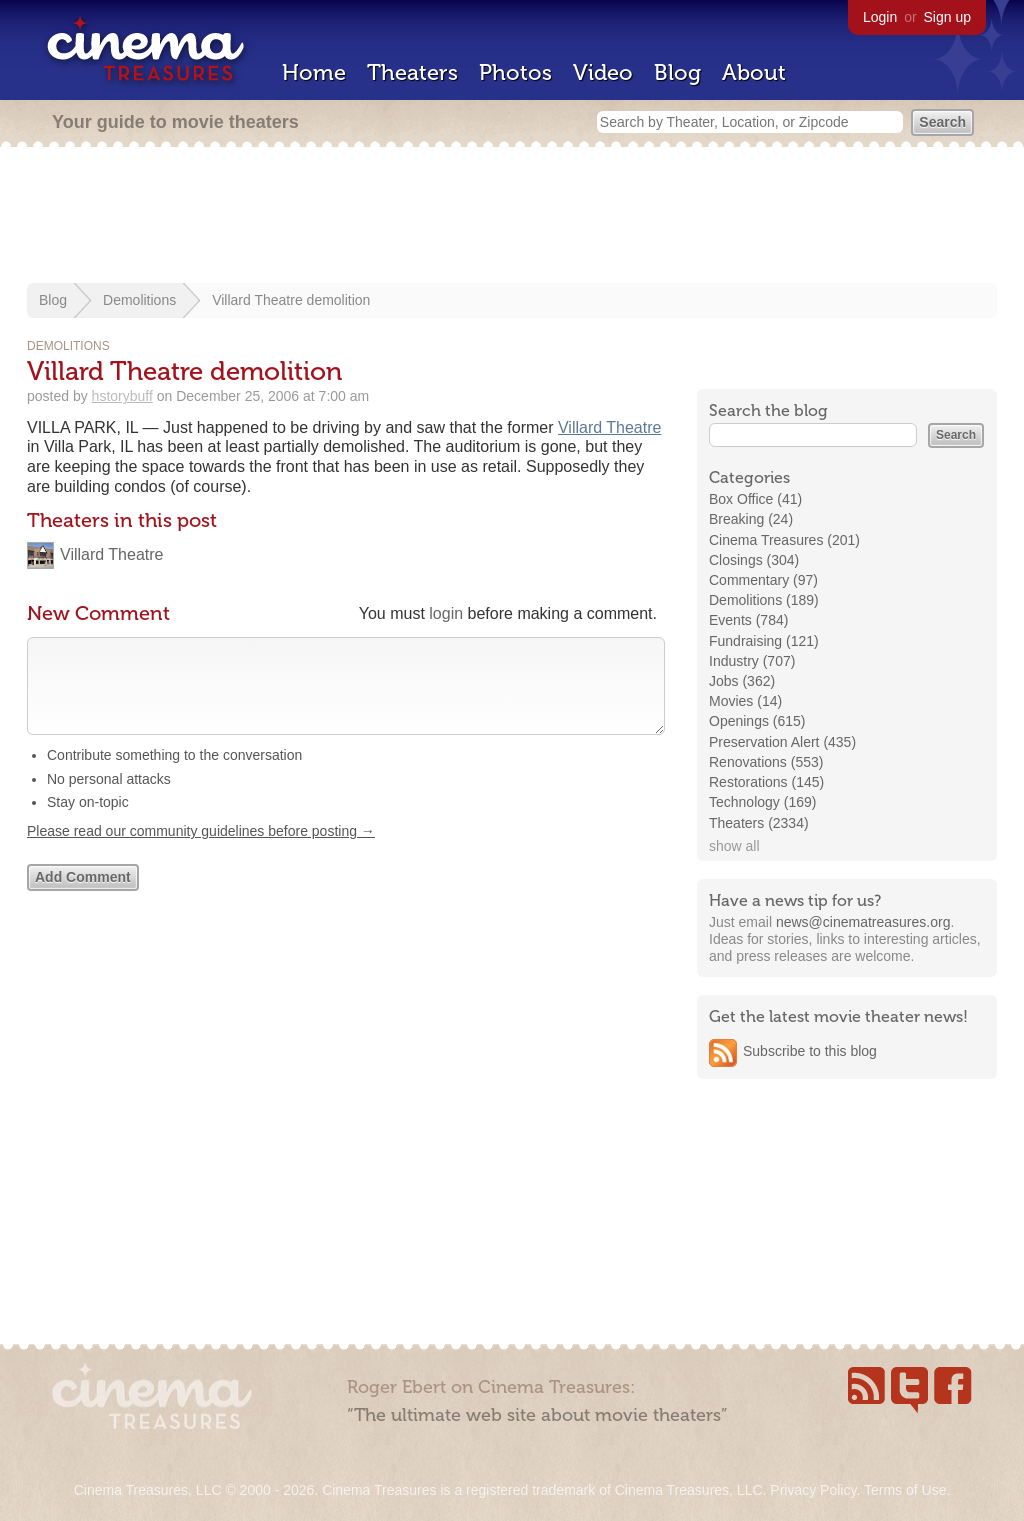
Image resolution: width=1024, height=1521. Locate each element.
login (446, 613)
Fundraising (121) (764, 641)
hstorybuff (122, 396)
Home (314, 72)
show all (734, 846)
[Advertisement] (512, 217)
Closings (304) (754, 560)
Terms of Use (905, 1490)
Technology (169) (762, 802)
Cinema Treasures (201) (784, 540)
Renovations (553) (766, 762)
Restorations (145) (766, 782)
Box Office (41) (755, 499)
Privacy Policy (813, 1490)
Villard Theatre (609, 427)
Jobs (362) (742, 681)
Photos (515, 72)
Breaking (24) (751, 519)
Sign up (947, 17)
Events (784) (748, 620)
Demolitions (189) (764, 600)
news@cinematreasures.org (863, 922)
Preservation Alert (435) (782, 742)
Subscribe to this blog (810, 1051)
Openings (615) (757, 721)
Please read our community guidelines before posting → (201, 851)
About (754, 72)
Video (603, 72)
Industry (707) (752, 661)
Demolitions (139, 300)
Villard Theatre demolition (291, 300)
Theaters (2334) (759, 823)
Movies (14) (745, 701)
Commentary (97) (763, 580)
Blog (677, 72)
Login (880, 17)
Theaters (412, 72)
